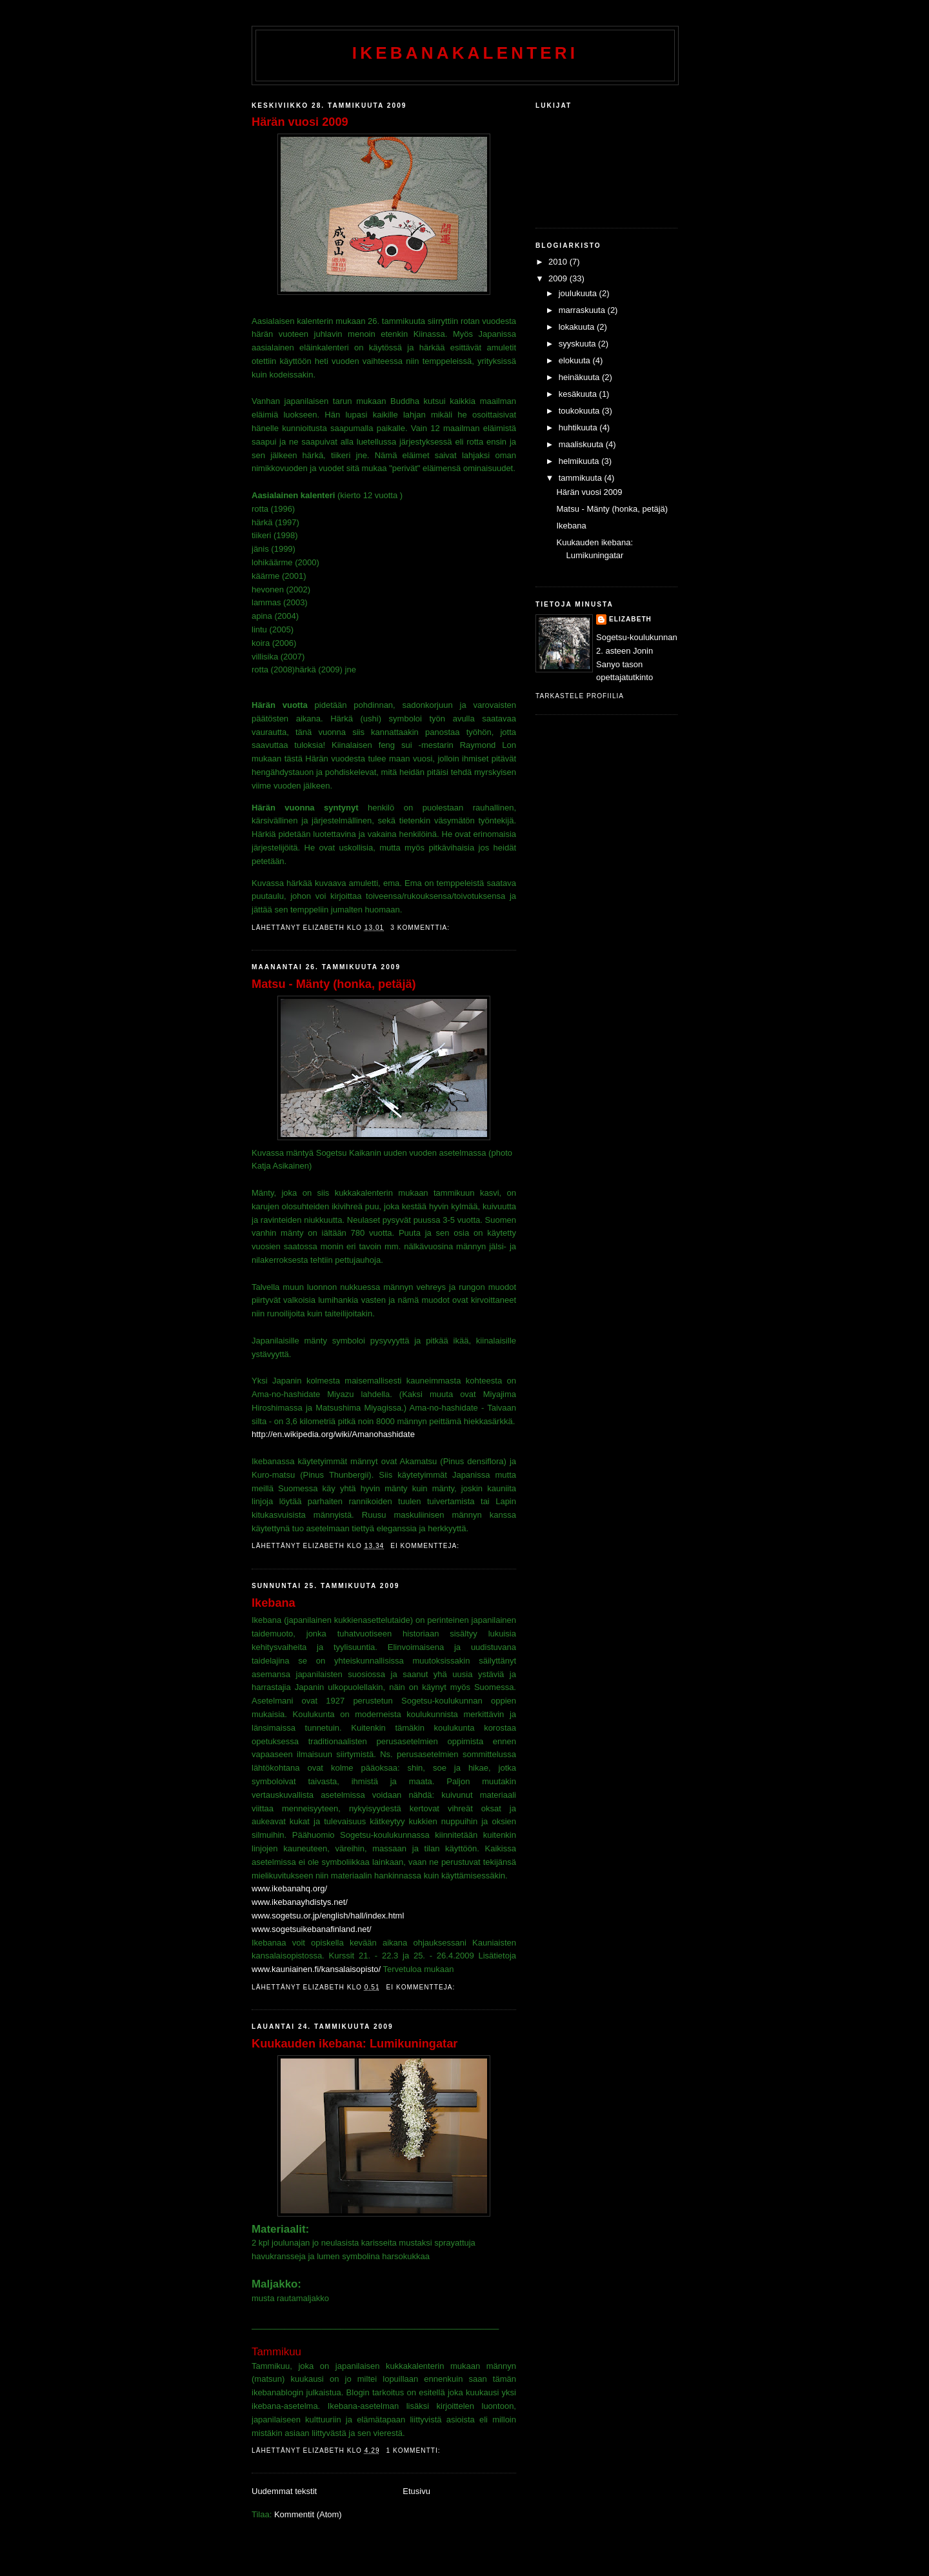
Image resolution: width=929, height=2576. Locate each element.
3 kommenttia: (421, 927)
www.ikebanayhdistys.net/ (300, 1902)
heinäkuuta (580, 377)
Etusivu (416, 2491)
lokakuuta (578, 327)
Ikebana (273, 1602)
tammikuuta (581, 478)
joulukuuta (579, 293)
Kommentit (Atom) (308, 2514)
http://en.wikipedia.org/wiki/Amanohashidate (333, 1434)
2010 (559, 262)
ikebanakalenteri (465, 53)
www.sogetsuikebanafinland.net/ (312, 1929)
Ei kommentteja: (426, 1545)
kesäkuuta (579, 394)
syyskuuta (578, 343)
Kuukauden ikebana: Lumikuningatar (354, 2043)
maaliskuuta (582, 444)
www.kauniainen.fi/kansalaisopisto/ (316, 1969)
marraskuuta (583, 310)
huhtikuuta (579, 427)
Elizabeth (630, 619)
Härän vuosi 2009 (300, 122)
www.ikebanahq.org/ (289, 1888)
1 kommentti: (414, 2450)
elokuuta (576, 360)
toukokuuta (580, 411)
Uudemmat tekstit (284, 2491)
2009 (559, 278)
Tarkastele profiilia (579, 695)
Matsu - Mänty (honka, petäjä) (334, 984)
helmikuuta (580, 461)
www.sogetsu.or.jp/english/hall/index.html (328, 1915)
